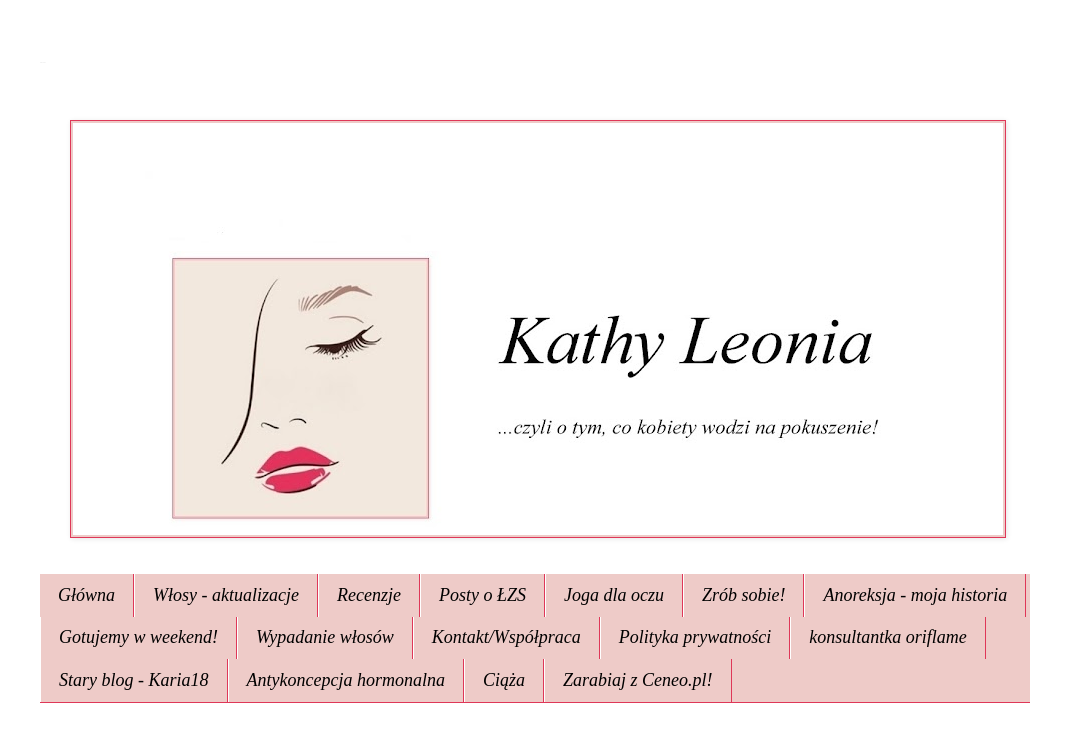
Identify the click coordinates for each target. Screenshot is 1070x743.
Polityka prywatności (695, 637)
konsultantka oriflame (887, 637)
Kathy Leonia (42, 62)
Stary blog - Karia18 (134, 680)
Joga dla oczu (614, 595)
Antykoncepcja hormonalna (346, 680)
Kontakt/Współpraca (506, 637)
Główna (86, 595)
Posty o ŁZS (482, 595)
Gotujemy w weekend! (138, 637)
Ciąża (504, 680)
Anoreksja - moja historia (915, 595)
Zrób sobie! (744, 595)
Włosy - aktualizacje (226, 595)
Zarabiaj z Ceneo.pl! (638, 680)
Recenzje (369, 595)
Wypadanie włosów (325, 637)
